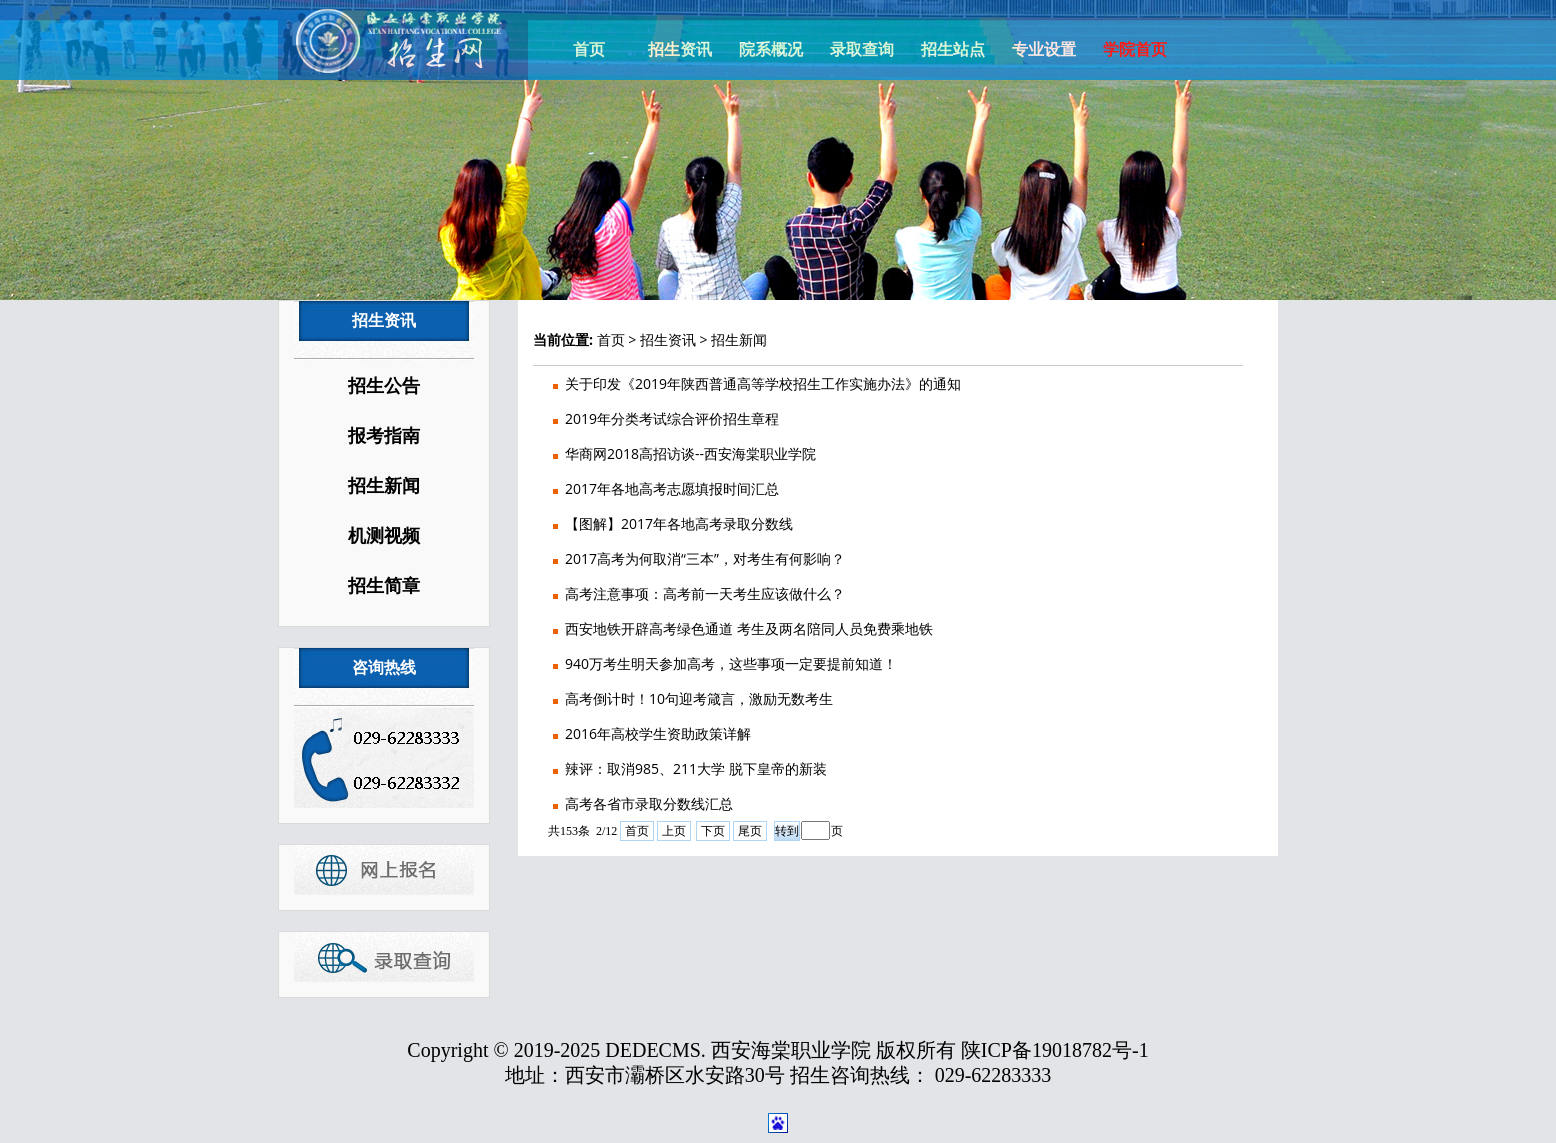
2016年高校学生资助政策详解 (658, 733)
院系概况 (771, 49)
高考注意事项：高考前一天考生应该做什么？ (705, 593)
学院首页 (1135, 49)
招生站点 (953, 49)
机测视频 (384, 536)
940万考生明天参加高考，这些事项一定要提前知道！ (731, 663)
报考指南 (384, 436)
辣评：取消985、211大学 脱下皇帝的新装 (696, 768)
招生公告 (384, 386)
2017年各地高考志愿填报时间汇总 (672, 488)
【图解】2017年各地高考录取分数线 (679, 523)
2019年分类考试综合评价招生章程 (672, 418)
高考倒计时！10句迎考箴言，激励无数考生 (699, 698)
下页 (713, 831)
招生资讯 (680, 49)
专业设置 (1044, 49)
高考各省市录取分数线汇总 (649, 803)
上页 (674, 831)
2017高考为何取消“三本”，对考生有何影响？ (705, 558)
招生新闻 (384, 486)
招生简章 (384, 586)
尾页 (750, 831)
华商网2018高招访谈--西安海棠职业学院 (690, 453)
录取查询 (862, 49)
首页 (589, 49)
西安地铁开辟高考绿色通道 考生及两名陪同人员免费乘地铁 (749, 628)
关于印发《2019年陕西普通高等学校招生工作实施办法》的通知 (763, 383)
